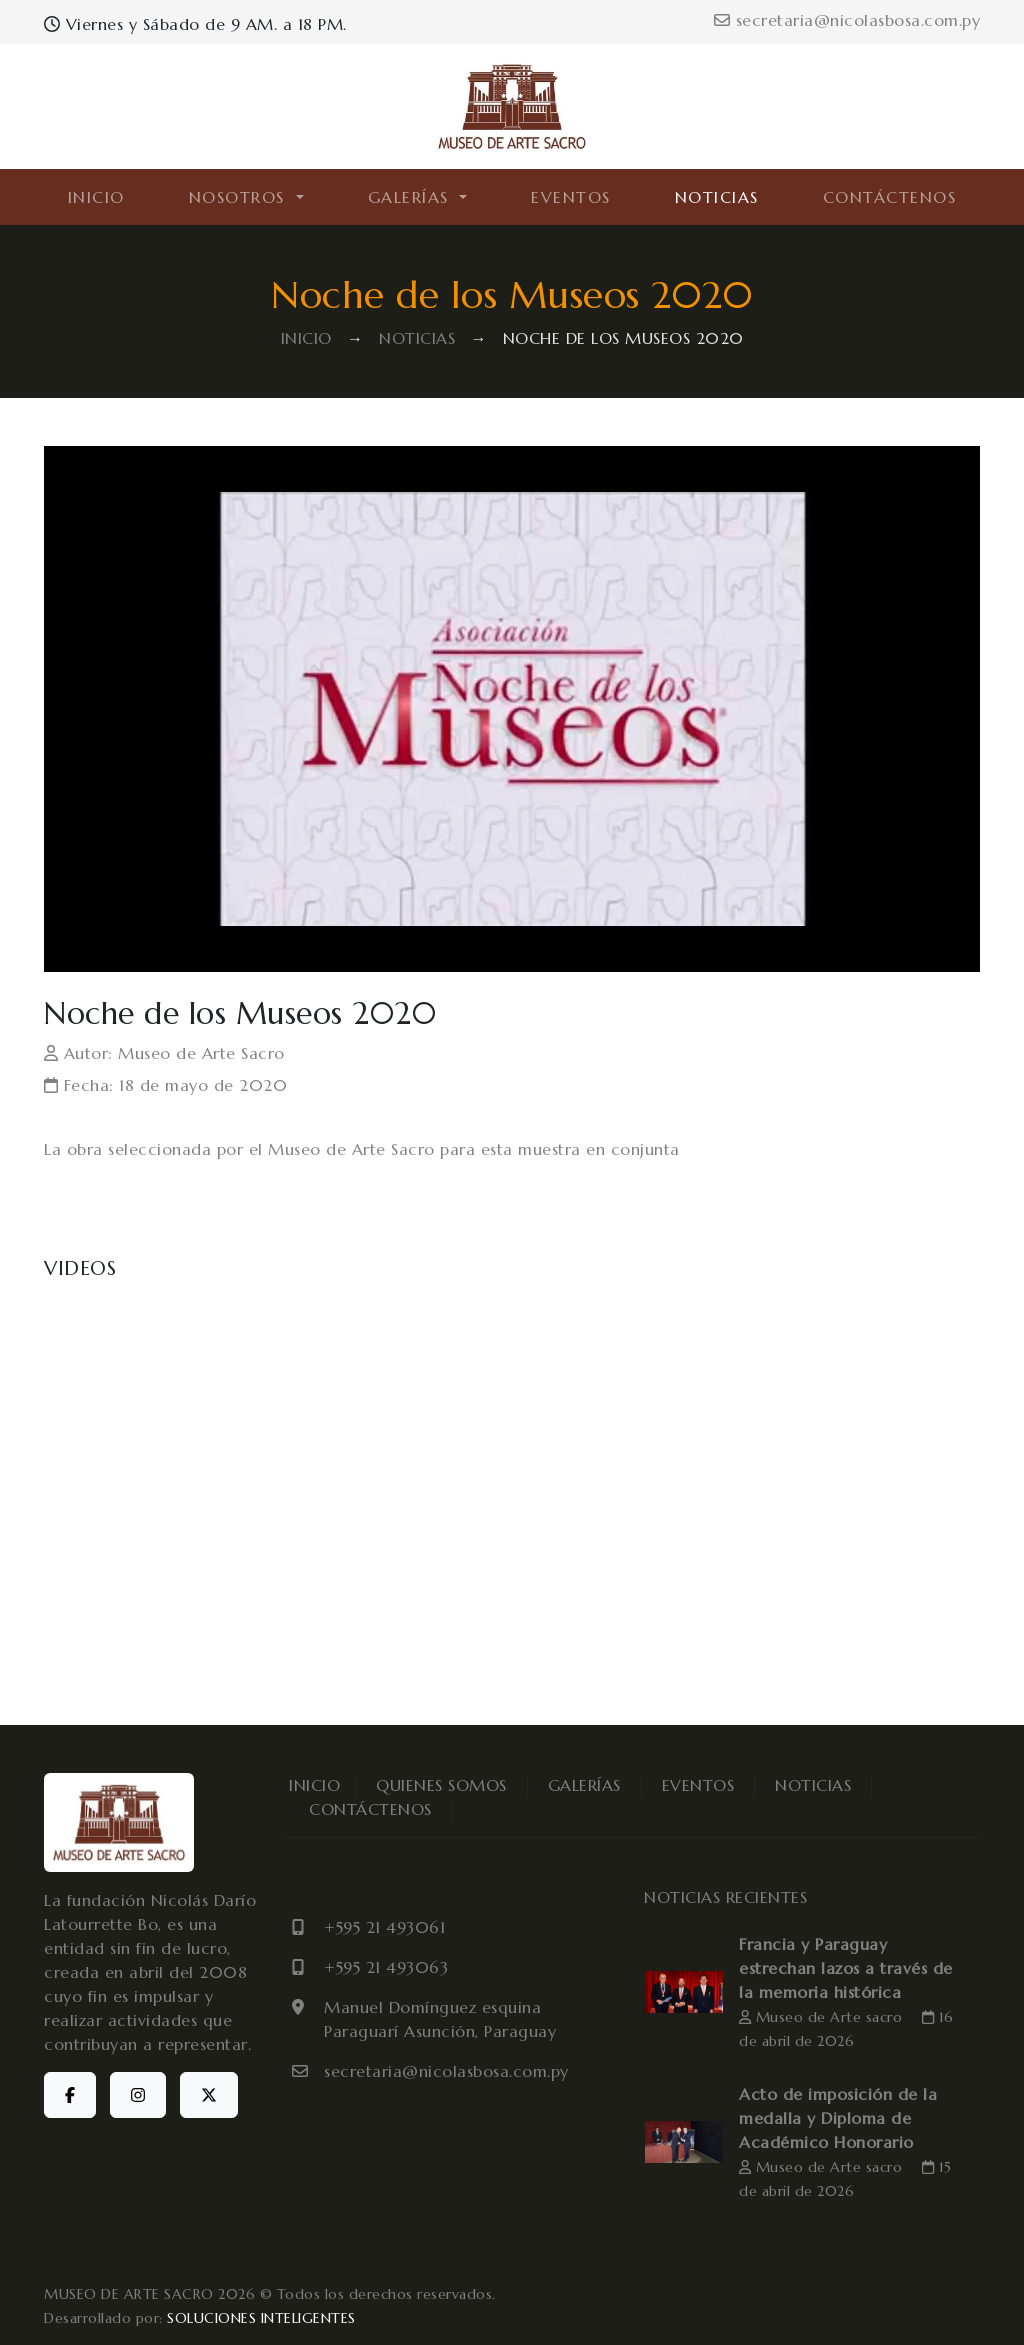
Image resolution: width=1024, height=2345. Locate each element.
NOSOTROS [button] (240, 197)
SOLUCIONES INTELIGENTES (261, 2318)
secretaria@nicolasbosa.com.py (847, 20)
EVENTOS (571, 197)
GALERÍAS (584, 1785)
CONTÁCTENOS (890, 197)
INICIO (96, 197)
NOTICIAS (717, 197)
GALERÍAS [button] (412, 197)
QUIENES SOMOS (441, 1785)
